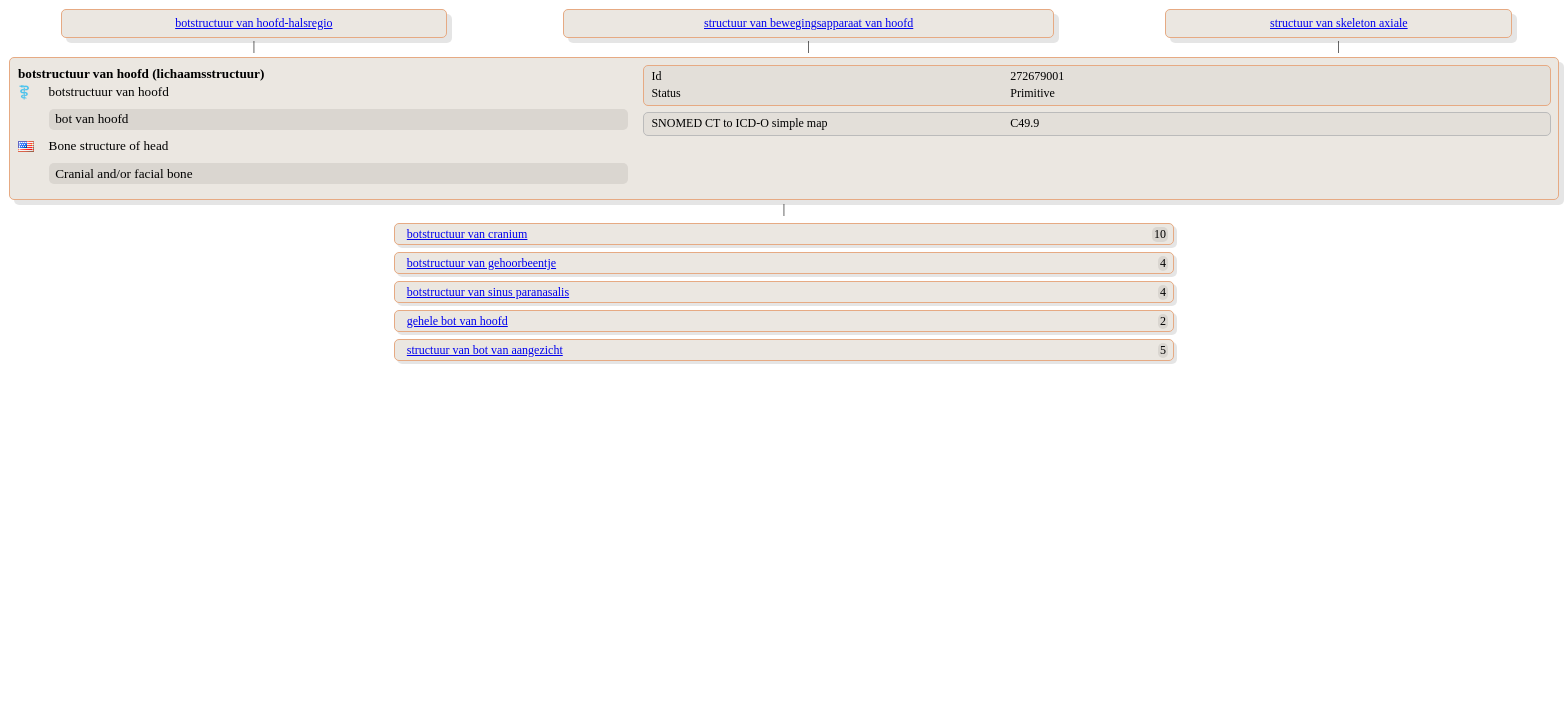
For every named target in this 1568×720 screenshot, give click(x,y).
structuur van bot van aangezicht (485, 350)
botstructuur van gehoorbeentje (481, 263)
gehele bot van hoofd (457, 321)
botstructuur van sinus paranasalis (488, 292)
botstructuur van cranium (467, 234)
